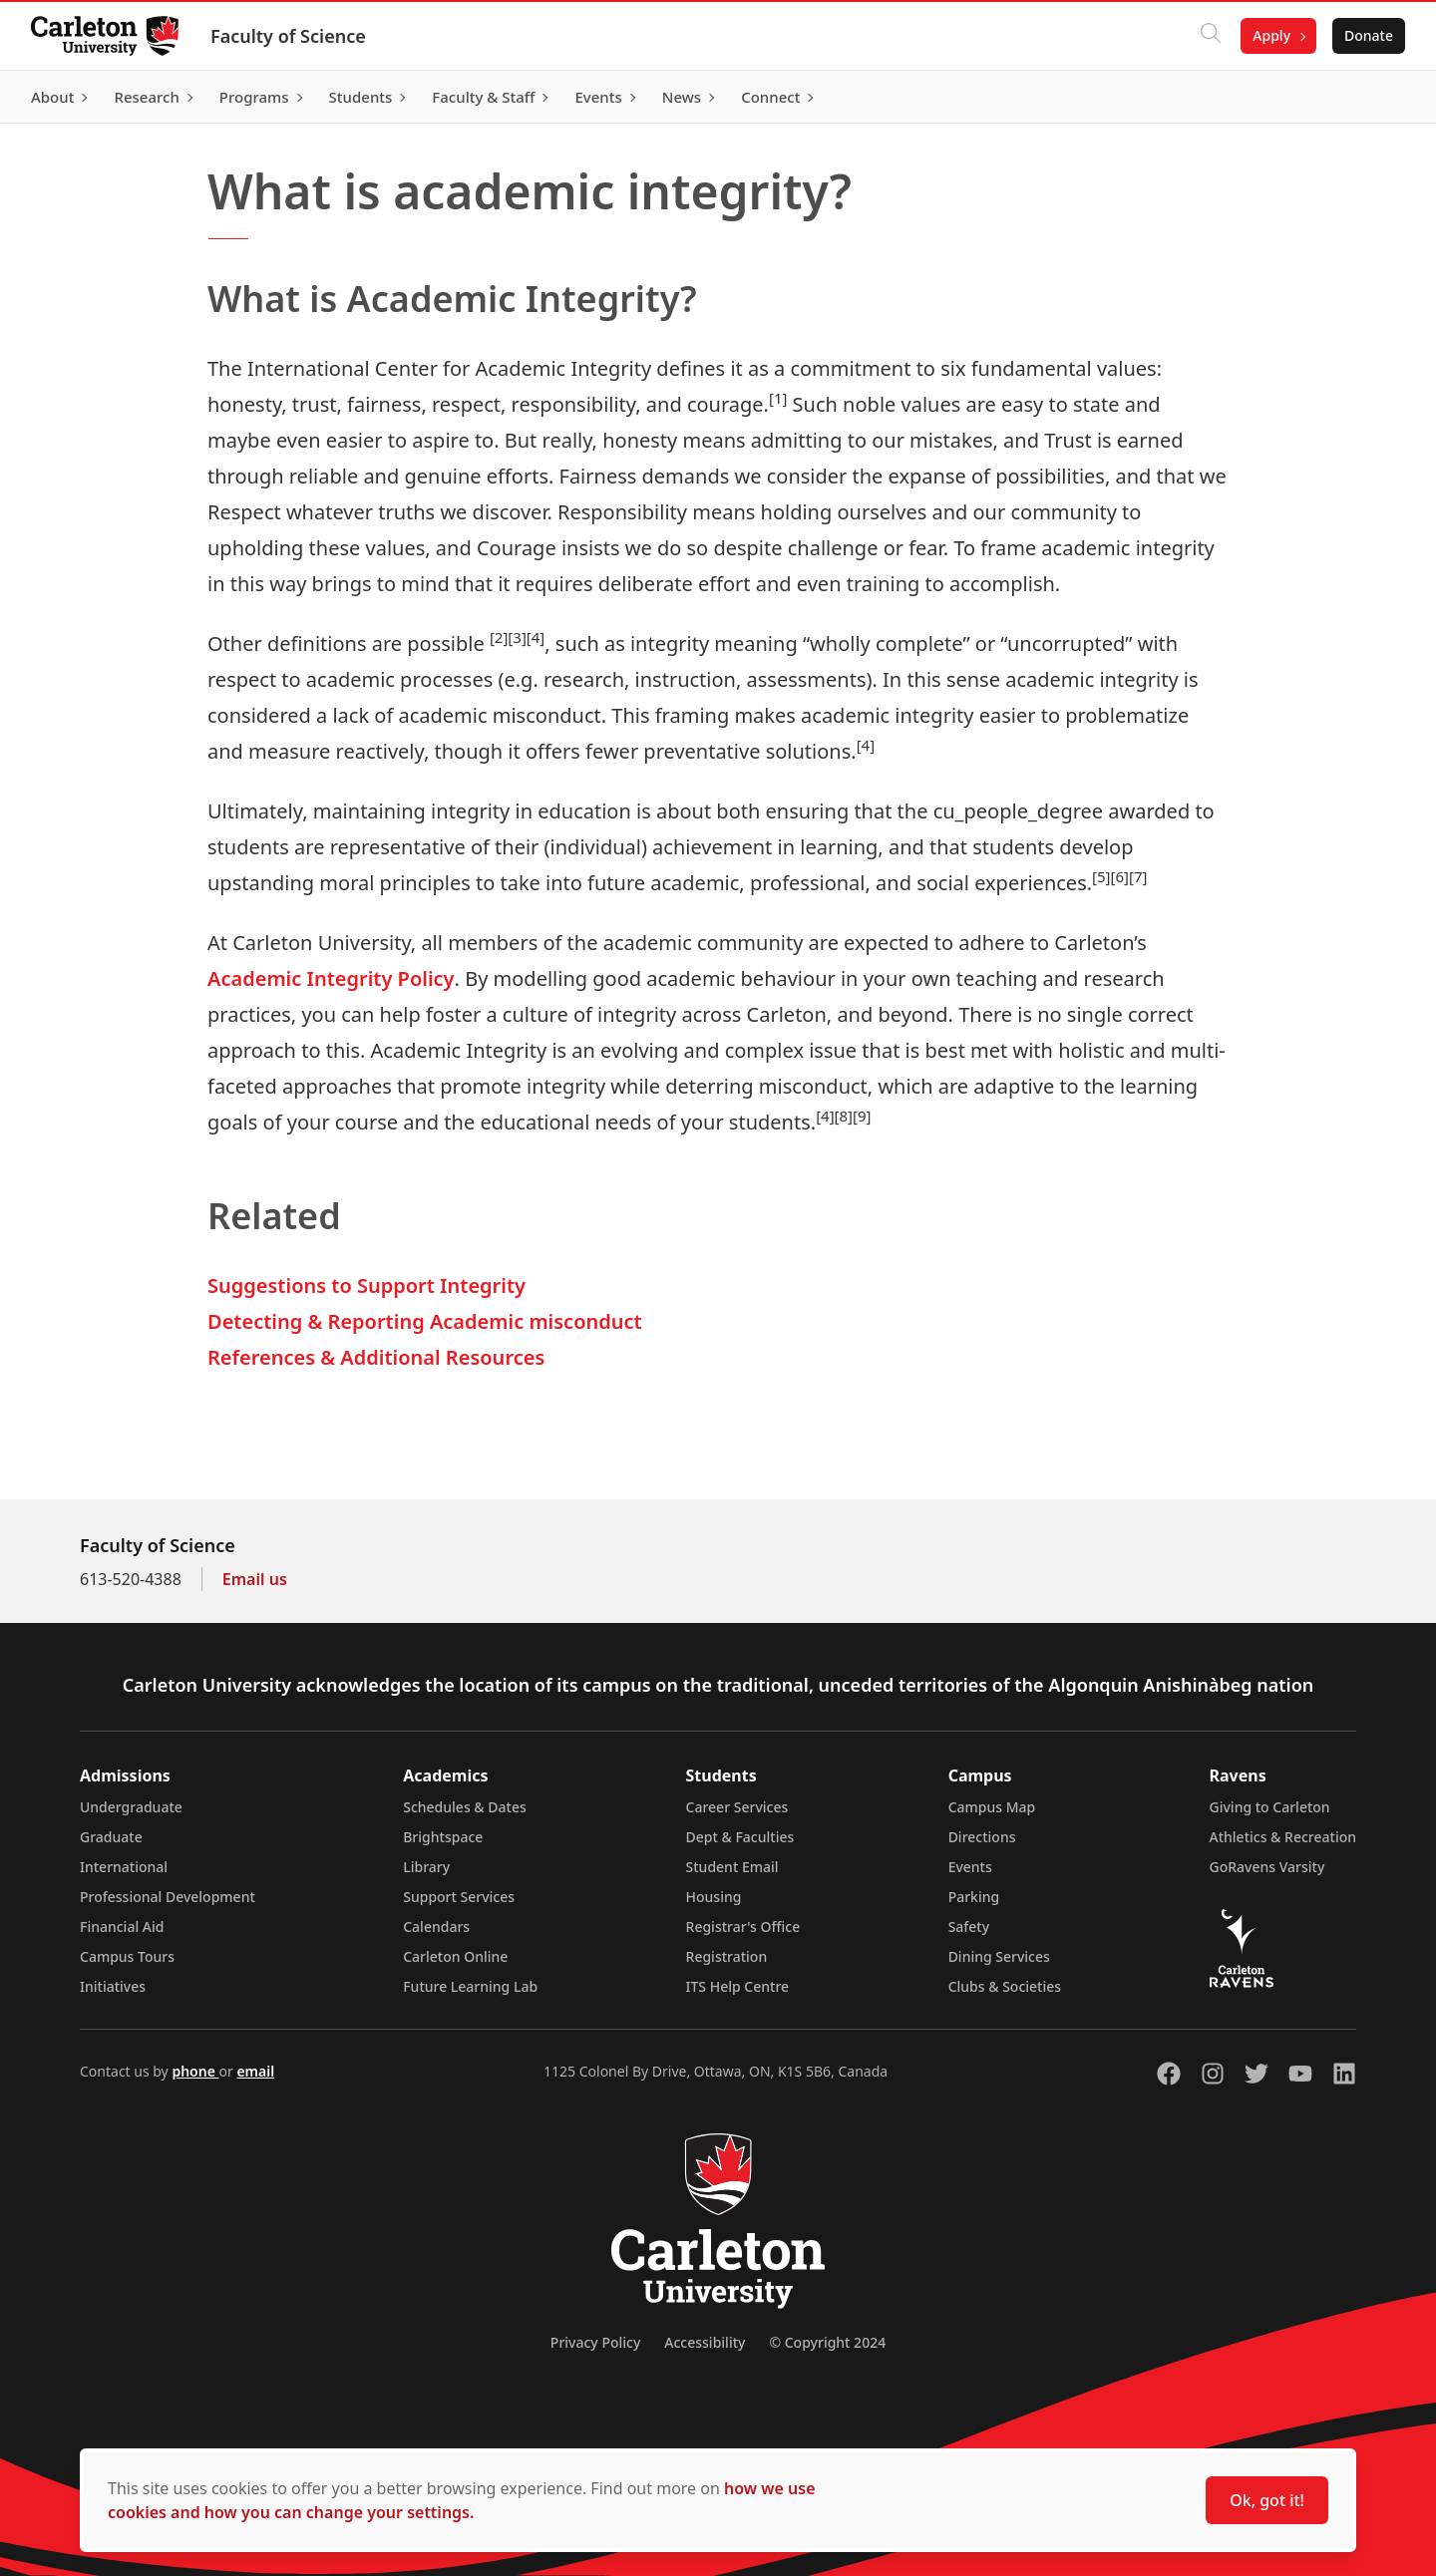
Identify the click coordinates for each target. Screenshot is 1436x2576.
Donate (1367, 35)
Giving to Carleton (1270, 1806)
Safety (969, 1926)
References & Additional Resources (375, 1357)
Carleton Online (455, 1956)
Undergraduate (131, 1806)
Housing (714, 1896)
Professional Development (167, 1896)
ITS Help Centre (738, 1986)
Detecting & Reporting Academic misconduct (424, 1321)
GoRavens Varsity (1267, 1866)
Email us (254, 1579)
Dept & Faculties (740, 1836)
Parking (974, 1896)
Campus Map (992, 1806)
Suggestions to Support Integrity (366, 1285)
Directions (982, 1836)
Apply (1270, 35)
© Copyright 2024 (827, 2342)
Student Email (732, 1866)
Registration (727, 1956)
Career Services (737, 1806)
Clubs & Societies (1004, 1986)
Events (970, 1866)
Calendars (436, 1926)
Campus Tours (127, 1956)
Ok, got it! (1267, 2500)
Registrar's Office (743, 1926)
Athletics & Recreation (1283, 1836)
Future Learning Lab (470, 1986)
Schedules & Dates (465, 1806)
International (124, 1866)
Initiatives (113, 1986)
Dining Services (999, 1956)
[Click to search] (1210, 36)
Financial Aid (122, 1926)
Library (426, 1866)
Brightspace (443, 1836)
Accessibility (704, 2342)
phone (195, 2071)
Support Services (459, 1896)
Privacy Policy (595, 2342)
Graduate (111, 1836)
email (255, 2071)
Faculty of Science (289, 36)
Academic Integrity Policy (331, 978)
